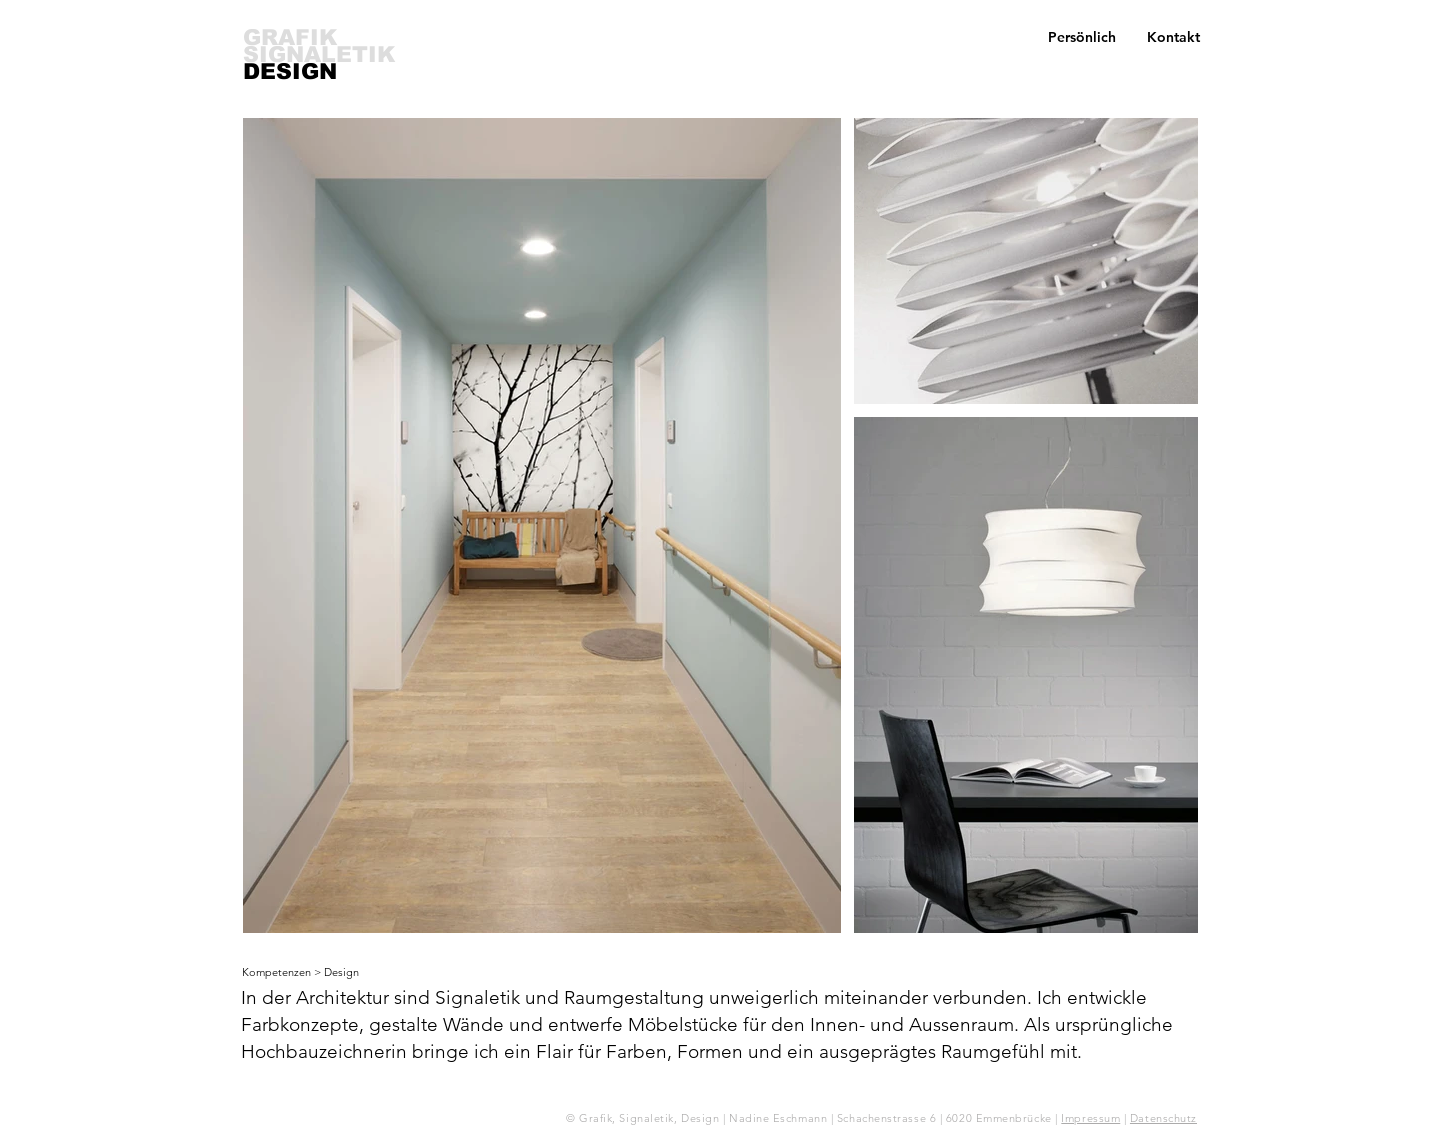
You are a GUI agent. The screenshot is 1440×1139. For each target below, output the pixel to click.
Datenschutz (1163, 1118)
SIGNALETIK (319, 54)
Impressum (1090, 1118)
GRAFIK (290, 37)
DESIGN (290, 71)
